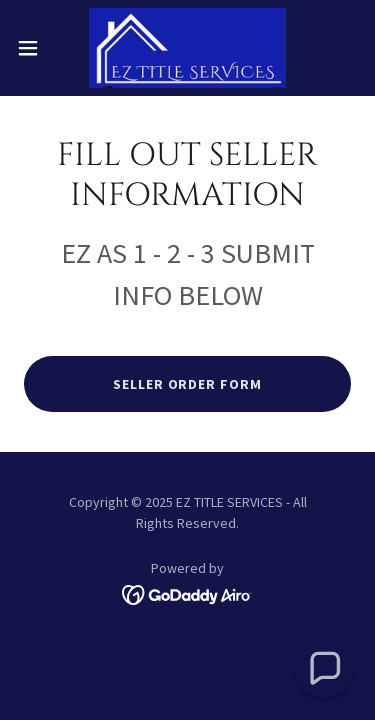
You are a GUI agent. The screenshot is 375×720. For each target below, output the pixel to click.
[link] (188, 48)
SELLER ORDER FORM (188, 384)
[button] (35, 48)
